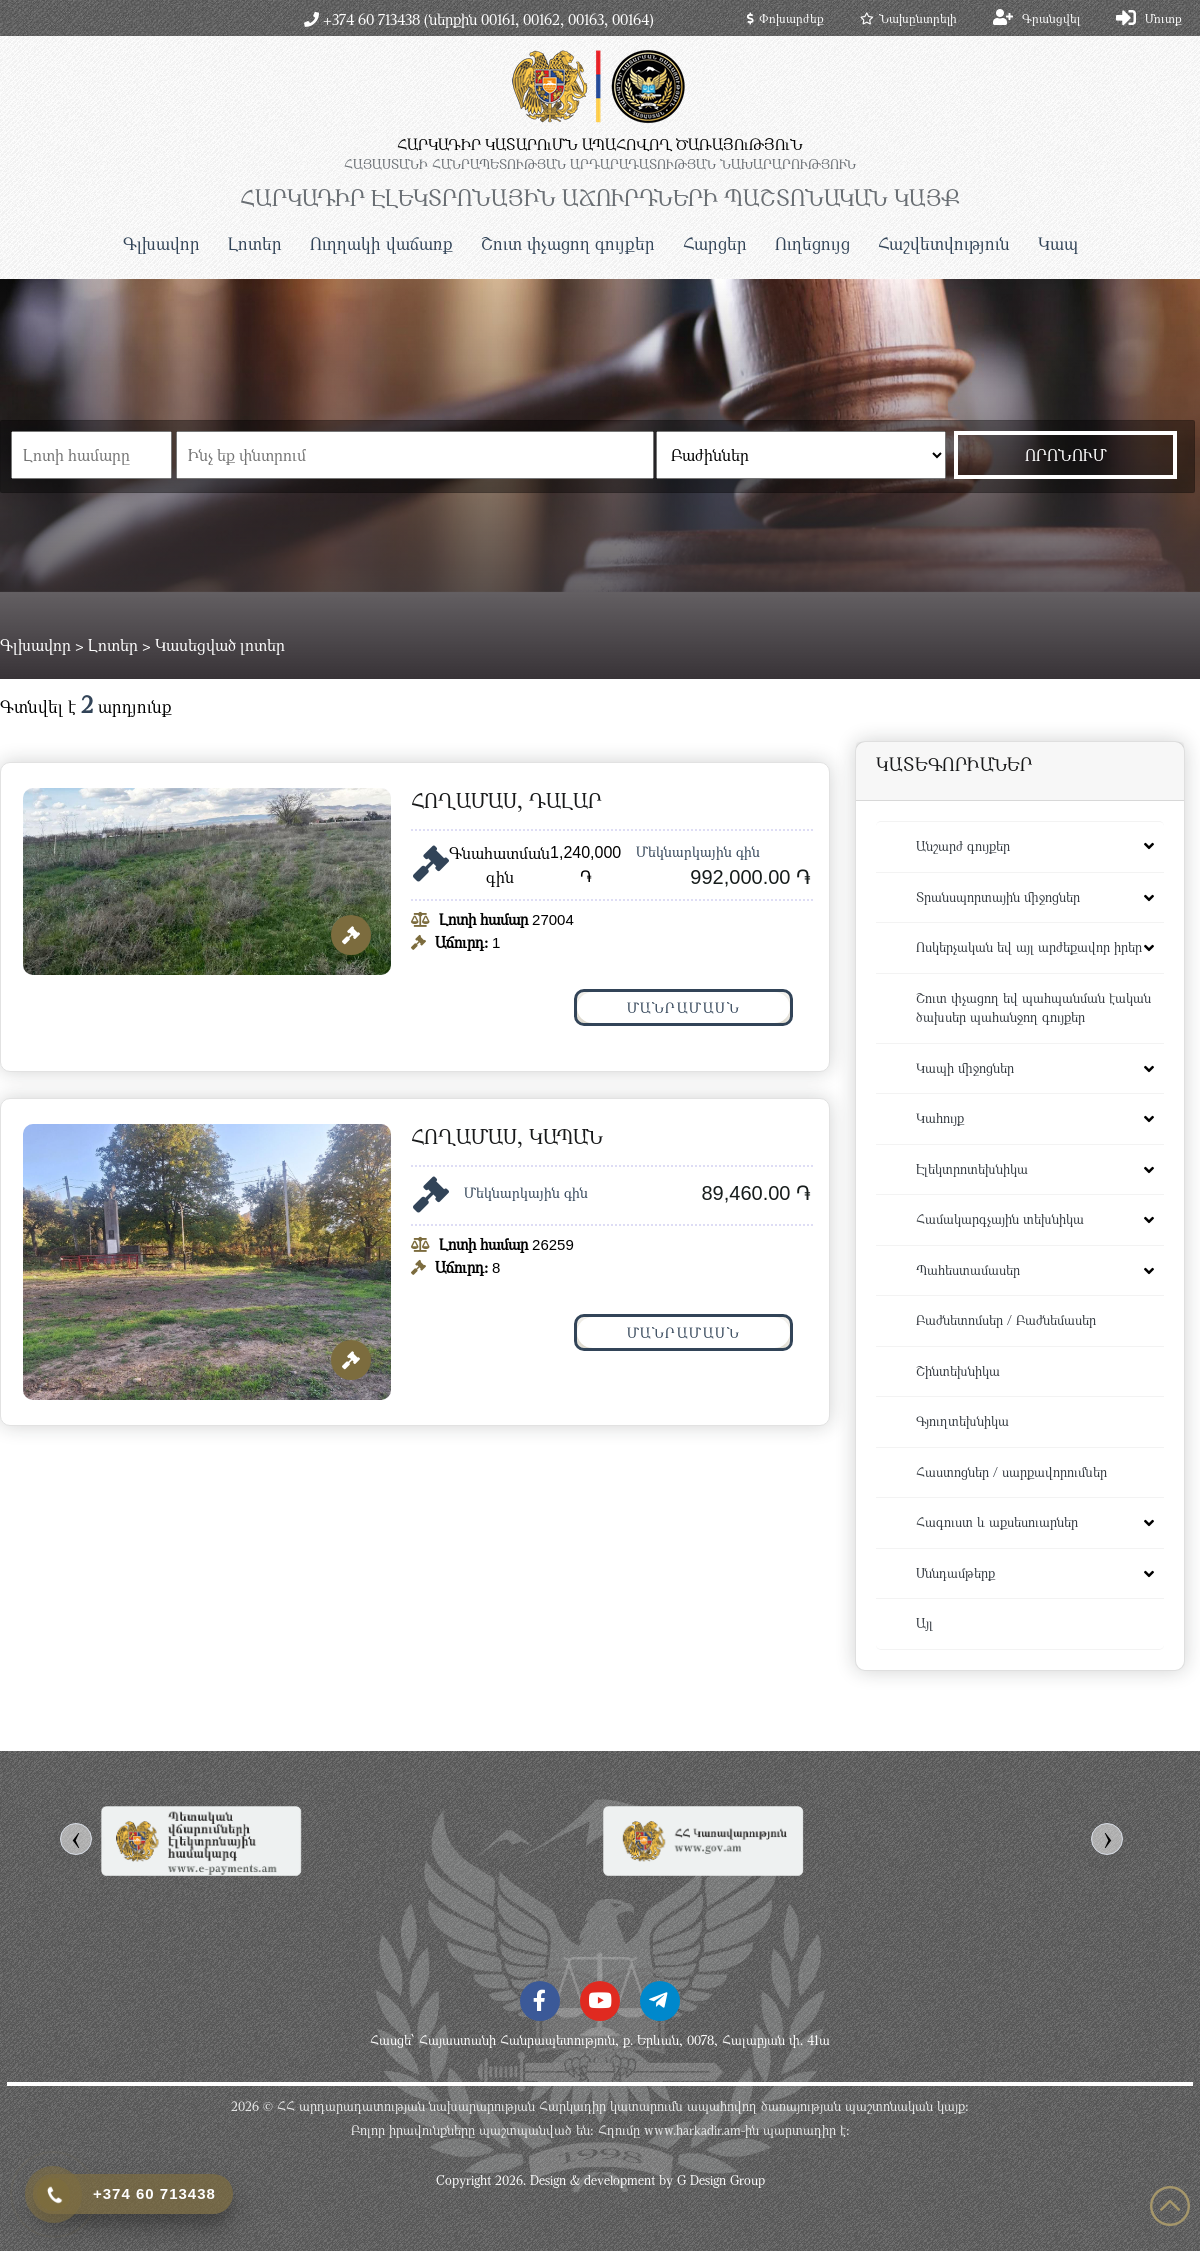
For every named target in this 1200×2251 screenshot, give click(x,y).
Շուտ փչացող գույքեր (568, 243)
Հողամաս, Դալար (506, 800)
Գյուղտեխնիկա (962, 1421)
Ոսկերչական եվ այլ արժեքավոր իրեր (1029, 947)
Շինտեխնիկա (958, 1371)
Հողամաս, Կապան (507, 1136)
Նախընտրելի (908, 18)
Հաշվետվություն (944, 243)
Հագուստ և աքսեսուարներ (997, 1522)
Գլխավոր (161, 243)
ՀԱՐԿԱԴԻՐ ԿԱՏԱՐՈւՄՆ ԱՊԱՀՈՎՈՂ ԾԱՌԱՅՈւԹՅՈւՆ (600, 144)
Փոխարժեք (785, 18)
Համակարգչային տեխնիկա (1000, 1219)
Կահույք (940, 1118)
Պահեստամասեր (968, 1270)
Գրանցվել (1051, 18)
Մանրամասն (684, 1007)
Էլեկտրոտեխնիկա (972, 1169)
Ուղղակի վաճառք (381, 243)
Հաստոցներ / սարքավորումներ (1011, 1472)
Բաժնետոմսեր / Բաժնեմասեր (1006, 1320)
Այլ (924, 1623)
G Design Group (721, 2180)
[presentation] (76, 1839)
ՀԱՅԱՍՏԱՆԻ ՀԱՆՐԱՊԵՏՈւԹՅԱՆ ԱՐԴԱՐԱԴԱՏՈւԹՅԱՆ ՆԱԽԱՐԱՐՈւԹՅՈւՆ (600, 164)
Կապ (1058, 243)
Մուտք (1163, 18)
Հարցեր (715, 243)
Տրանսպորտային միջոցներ (998, 897)
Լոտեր (255, 243)
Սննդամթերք (955, 1573)
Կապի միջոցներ (965, 1068)
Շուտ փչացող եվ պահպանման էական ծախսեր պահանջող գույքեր (1033, 1008)
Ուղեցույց (812, 243)
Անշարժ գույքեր (963, 846)
